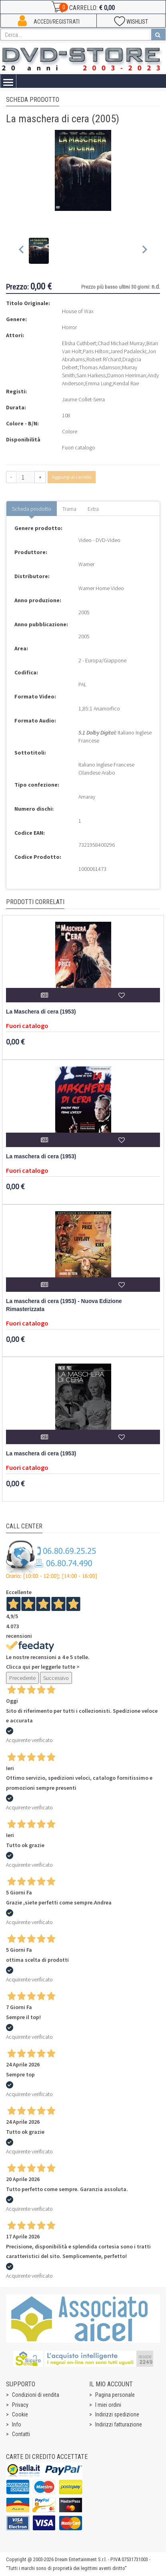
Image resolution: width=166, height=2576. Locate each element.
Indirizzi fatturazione (118, 2424)
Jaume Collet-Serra (83, 399)
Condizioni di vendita (35, 2395)
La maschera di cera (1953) (41, 1156)
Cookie (20, 2414)
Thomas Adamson (99, 367)
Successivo (56, 1678)
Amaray (86, 796)
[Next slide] (144, 251)
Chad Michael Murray (121, 343)
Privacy (20, 2405)
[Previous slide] (22, 251)
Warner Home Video (101, 588)
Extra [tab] (93, 508)
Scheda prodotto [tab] (31, 508)
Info (16, 2424)
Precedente (22, 1678)
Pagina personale (115, 2395)
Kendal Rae (126, 383)
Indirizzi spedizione (117, 2414)
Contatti (21, 2434)
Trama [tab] (69, 508)
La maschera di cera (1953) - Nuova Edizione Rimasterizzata (64, 1305)
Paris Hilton (95, 351)
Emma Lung (98, 383)
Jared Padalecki (128, 351)
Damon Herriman (126, 375)
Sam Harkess (91, 375)
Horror (69, 327)
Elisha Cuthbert (79, 343)
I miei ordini (108, 2405)
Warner (86, 564)
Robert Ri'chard (103, 359)
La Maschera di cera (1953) (41, 1012)
